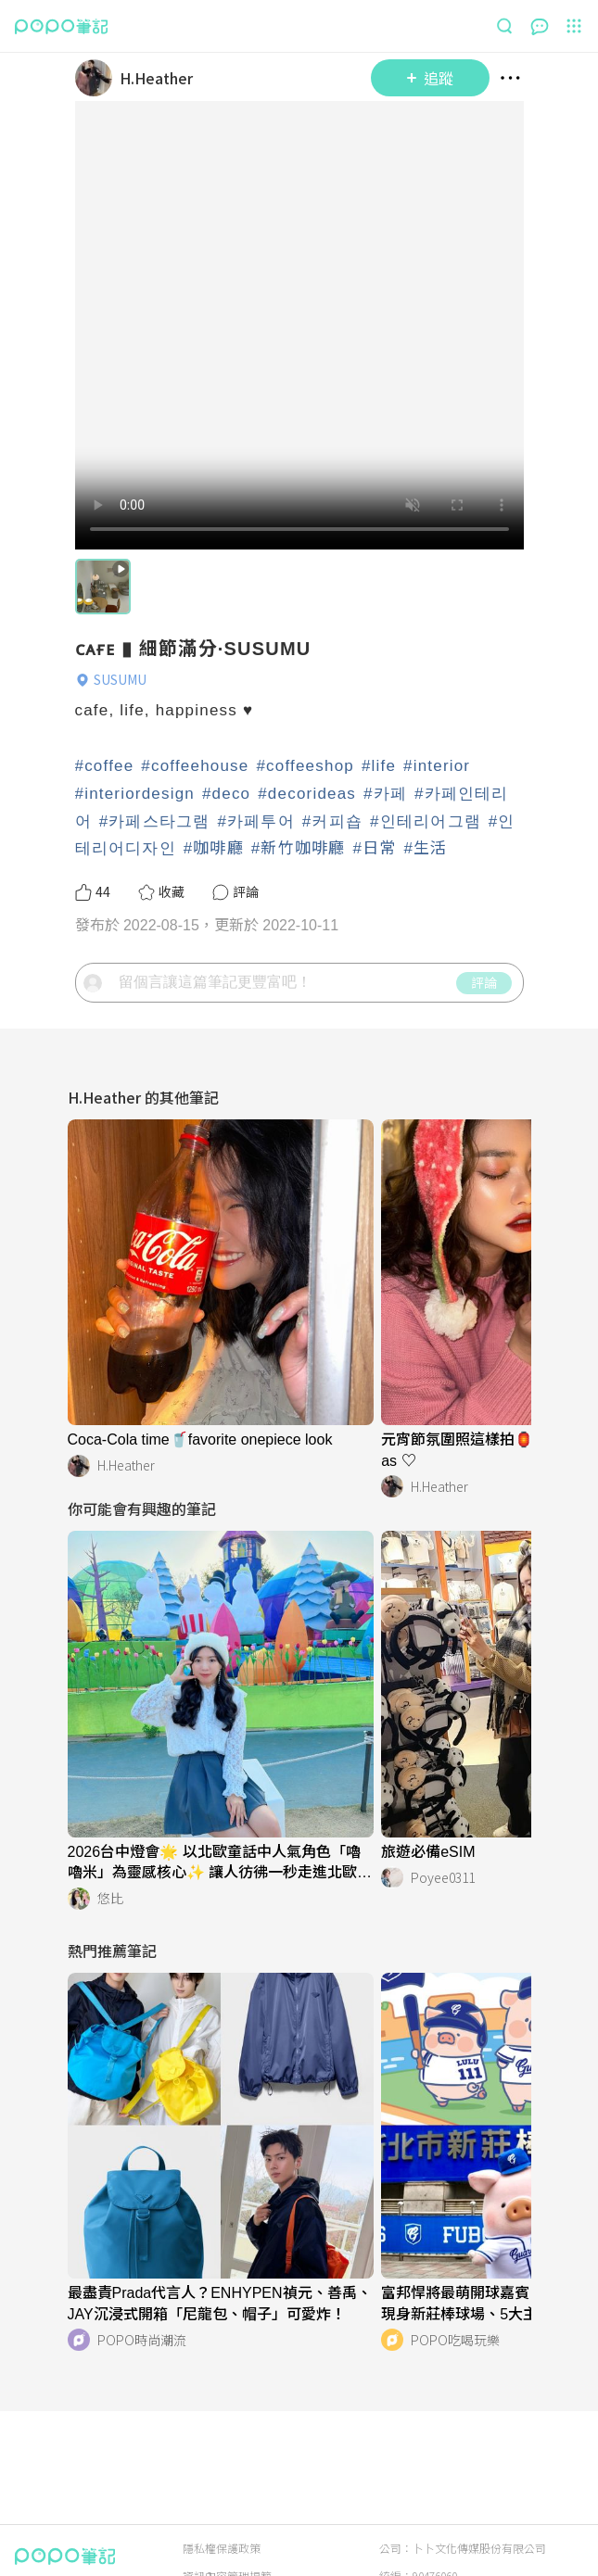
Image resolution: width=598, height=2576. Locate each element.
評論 (484, 982)
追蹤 (430, 78)
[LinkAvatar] (97, 77)
